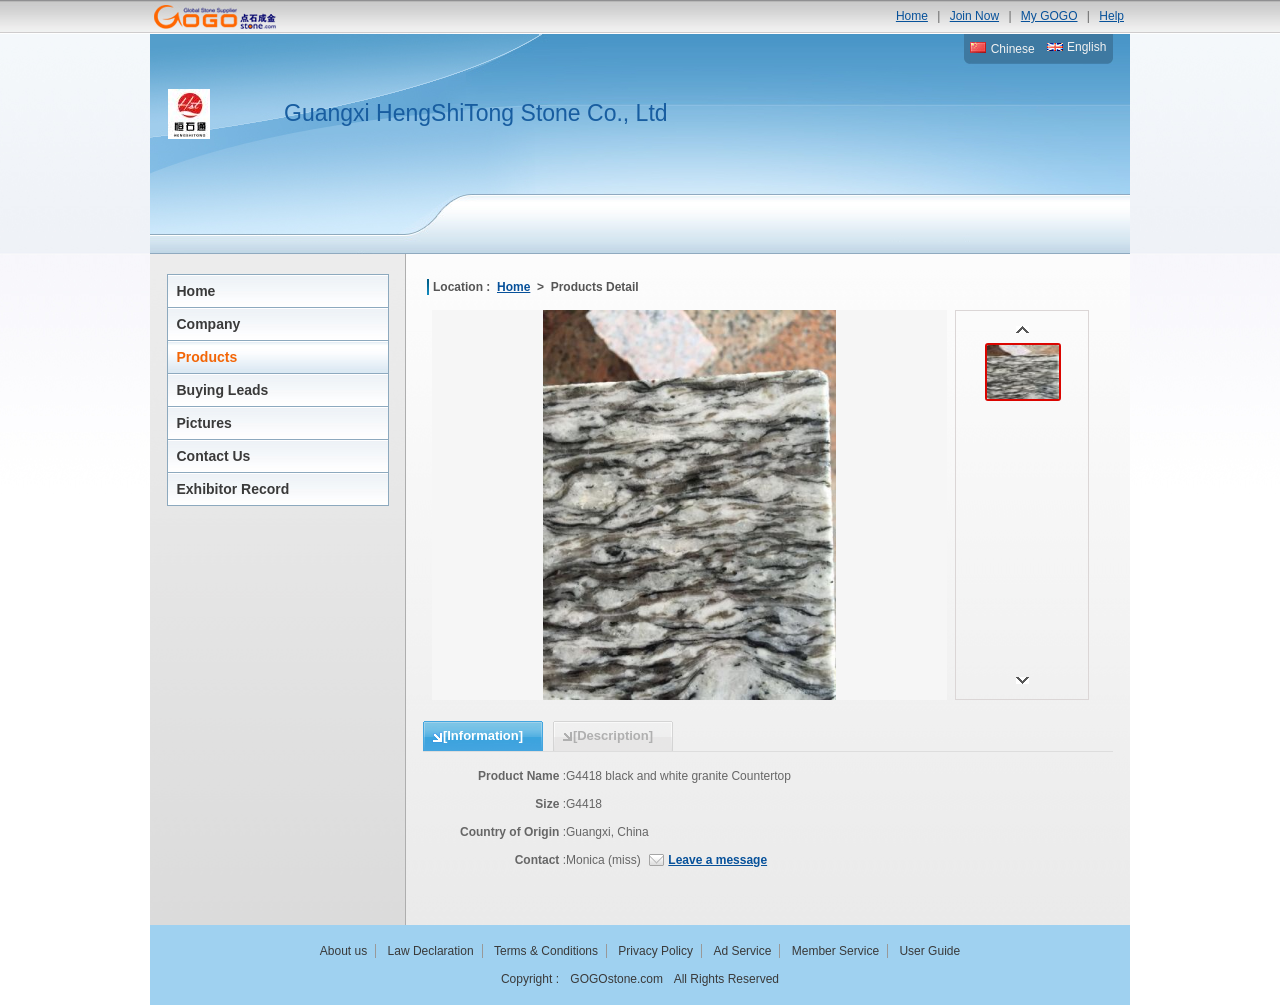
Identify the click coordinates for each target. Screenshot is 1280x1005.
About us (343, 951)
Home (912, 16)
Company (209, 324)
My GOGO (1049, 16)
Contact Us (214, 456)
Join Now (974, 16)
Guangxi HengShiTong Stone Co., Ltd (476, 113)
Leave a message (717, 860)
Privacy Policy (655, 951)
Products (207, 357)
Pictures (204, 423)
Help (1111, 16)
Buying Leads (223, 390)
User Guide (929, 951)
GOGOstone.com (616, 979)
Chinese (1002, 49)
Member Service (835, 951)
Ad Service (742, 951)
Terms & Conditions (546, 951)
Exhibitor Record (233, 489)
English (1077, 47)
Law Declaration (431, 951)
